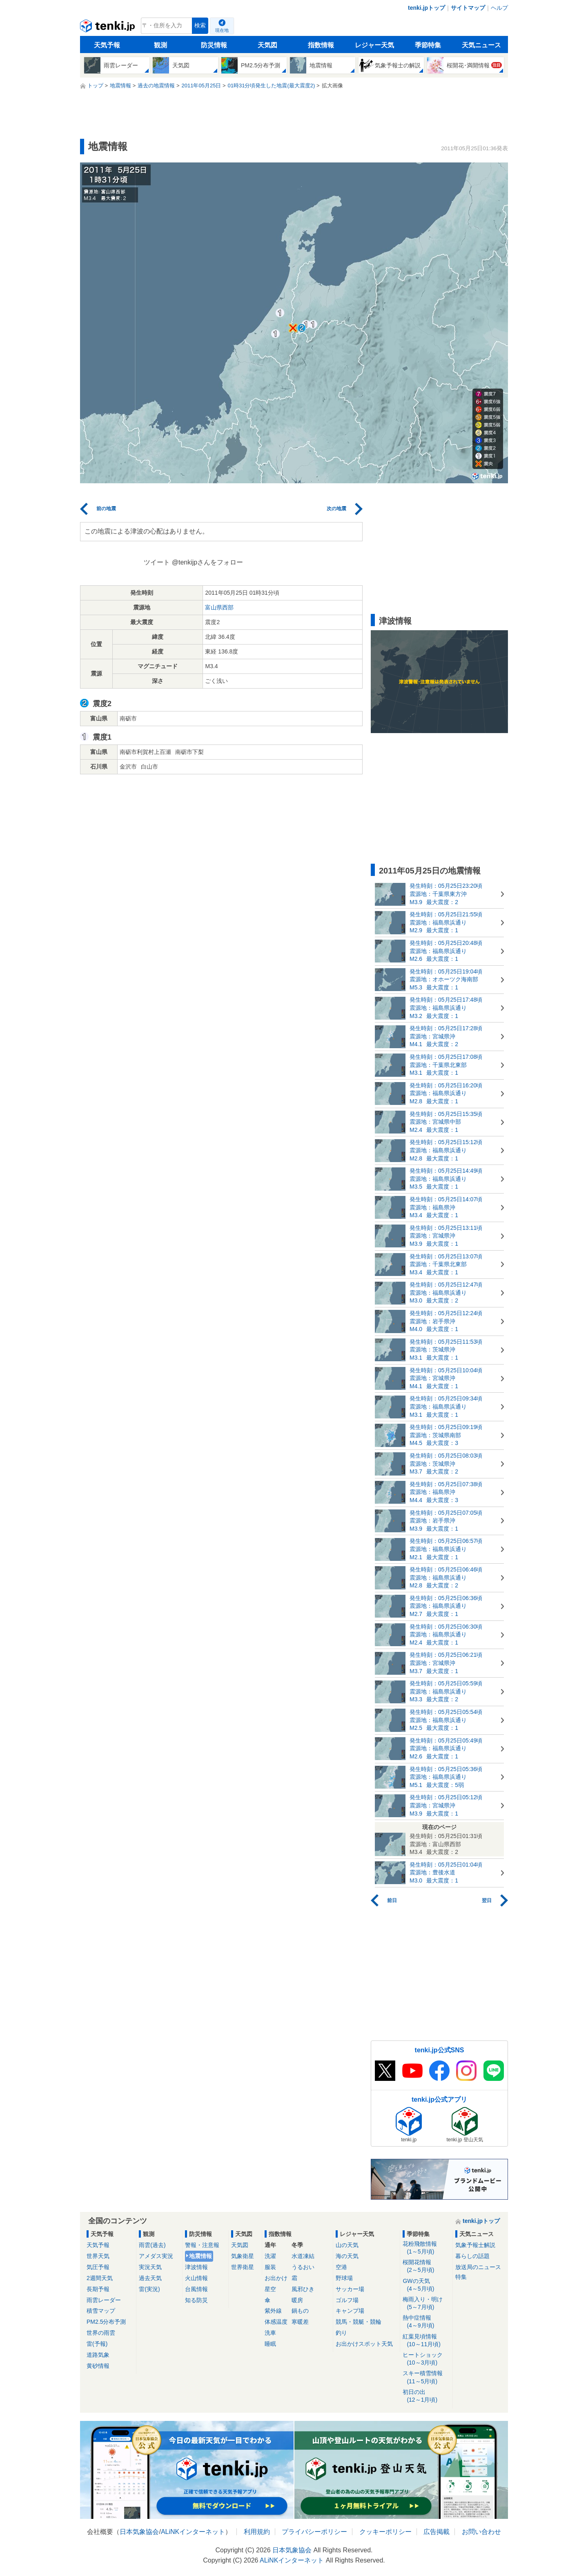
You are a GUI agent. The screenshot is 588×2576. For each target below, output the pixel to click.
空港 (341, 2267)
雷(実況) (149, 2289)
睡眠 (270, 2343)
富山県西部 (219, 607)
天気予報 (107, 45)
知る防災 (196, 2300)
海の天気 (347, 2256)
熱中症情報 (426, 2321)
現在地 (222, 30)
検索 (200, 25)
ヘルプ (499, 7)
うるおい (303, 2267)
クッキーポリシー (385, 2531)
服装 (270, 2267)
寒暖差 (300, 2321)
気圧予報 (98, 2267)
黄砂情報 (98, 2366)
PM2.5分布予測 (106, 2321)
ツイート (157, 562)
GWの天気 (426, 2285)
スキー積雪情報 (426, 2377)
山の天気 (347, 2245)
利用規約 (257, 2531)
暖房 (297, 2300)
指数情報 (321, 45)
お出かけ (276, 2278)
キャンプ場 (350, 2310)
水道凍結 (303, 2256)
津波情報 (196, 2267)
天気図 (267, 45)
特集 (461, 2277)
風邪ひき (303, 2289)
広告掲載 (436, 2531)
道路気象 (98, 2355)
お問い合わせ (481, 2531)
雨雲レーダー (104, 2300)
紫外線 (273, 2310)
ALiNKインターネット (193, 2531)
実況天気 (150, 2267)
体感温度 (276, 2321)
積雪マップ (101, 2310)
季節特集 (428, 45)
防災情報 (214, 45)
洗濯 (270, 2256)
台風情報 (196, 2289)
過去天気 (150, 2278)
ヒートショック (426, 2359)
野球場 (344, 2278)
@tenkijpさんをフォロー (207, 562)
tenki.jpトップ (426, 7)
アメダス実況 (156, 2256)
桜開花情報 (426, 2266)
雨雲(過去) (152, 2245)
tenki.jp (108, 28)
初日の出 (426, 2396)
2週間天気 (100, 2278)
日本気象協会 (139, 2531)
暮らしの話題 (472, 2256)
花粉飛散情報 (426, 2248)
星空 (270, 2289)
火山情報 (196, 2278)
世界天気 (98, 2256)
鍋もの (300, 2310)
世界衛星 (242, 2267)
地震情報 (200, 2256)
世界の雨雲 (101, 2332)
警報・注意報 (202, 2245)
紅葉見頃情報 (426, 2340)
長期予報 (98, 2289)
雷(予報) (97, 2343)
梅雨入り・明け (426, 2303)
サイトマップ (468, 7)
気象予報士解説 (475, 2245)
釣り (341, 2332)
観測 (160, 45)
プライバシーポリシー (314, 2531)
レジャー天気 (374, 45)
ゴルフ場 (347, 2300)
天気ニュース (481, 45)
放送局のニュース (478, 2267)
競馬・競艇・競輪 (358, 2321)
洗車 (270, 2332)
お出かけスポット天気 (364, 2343)
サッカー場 (350, 2289)
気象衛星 (242, 2256)
